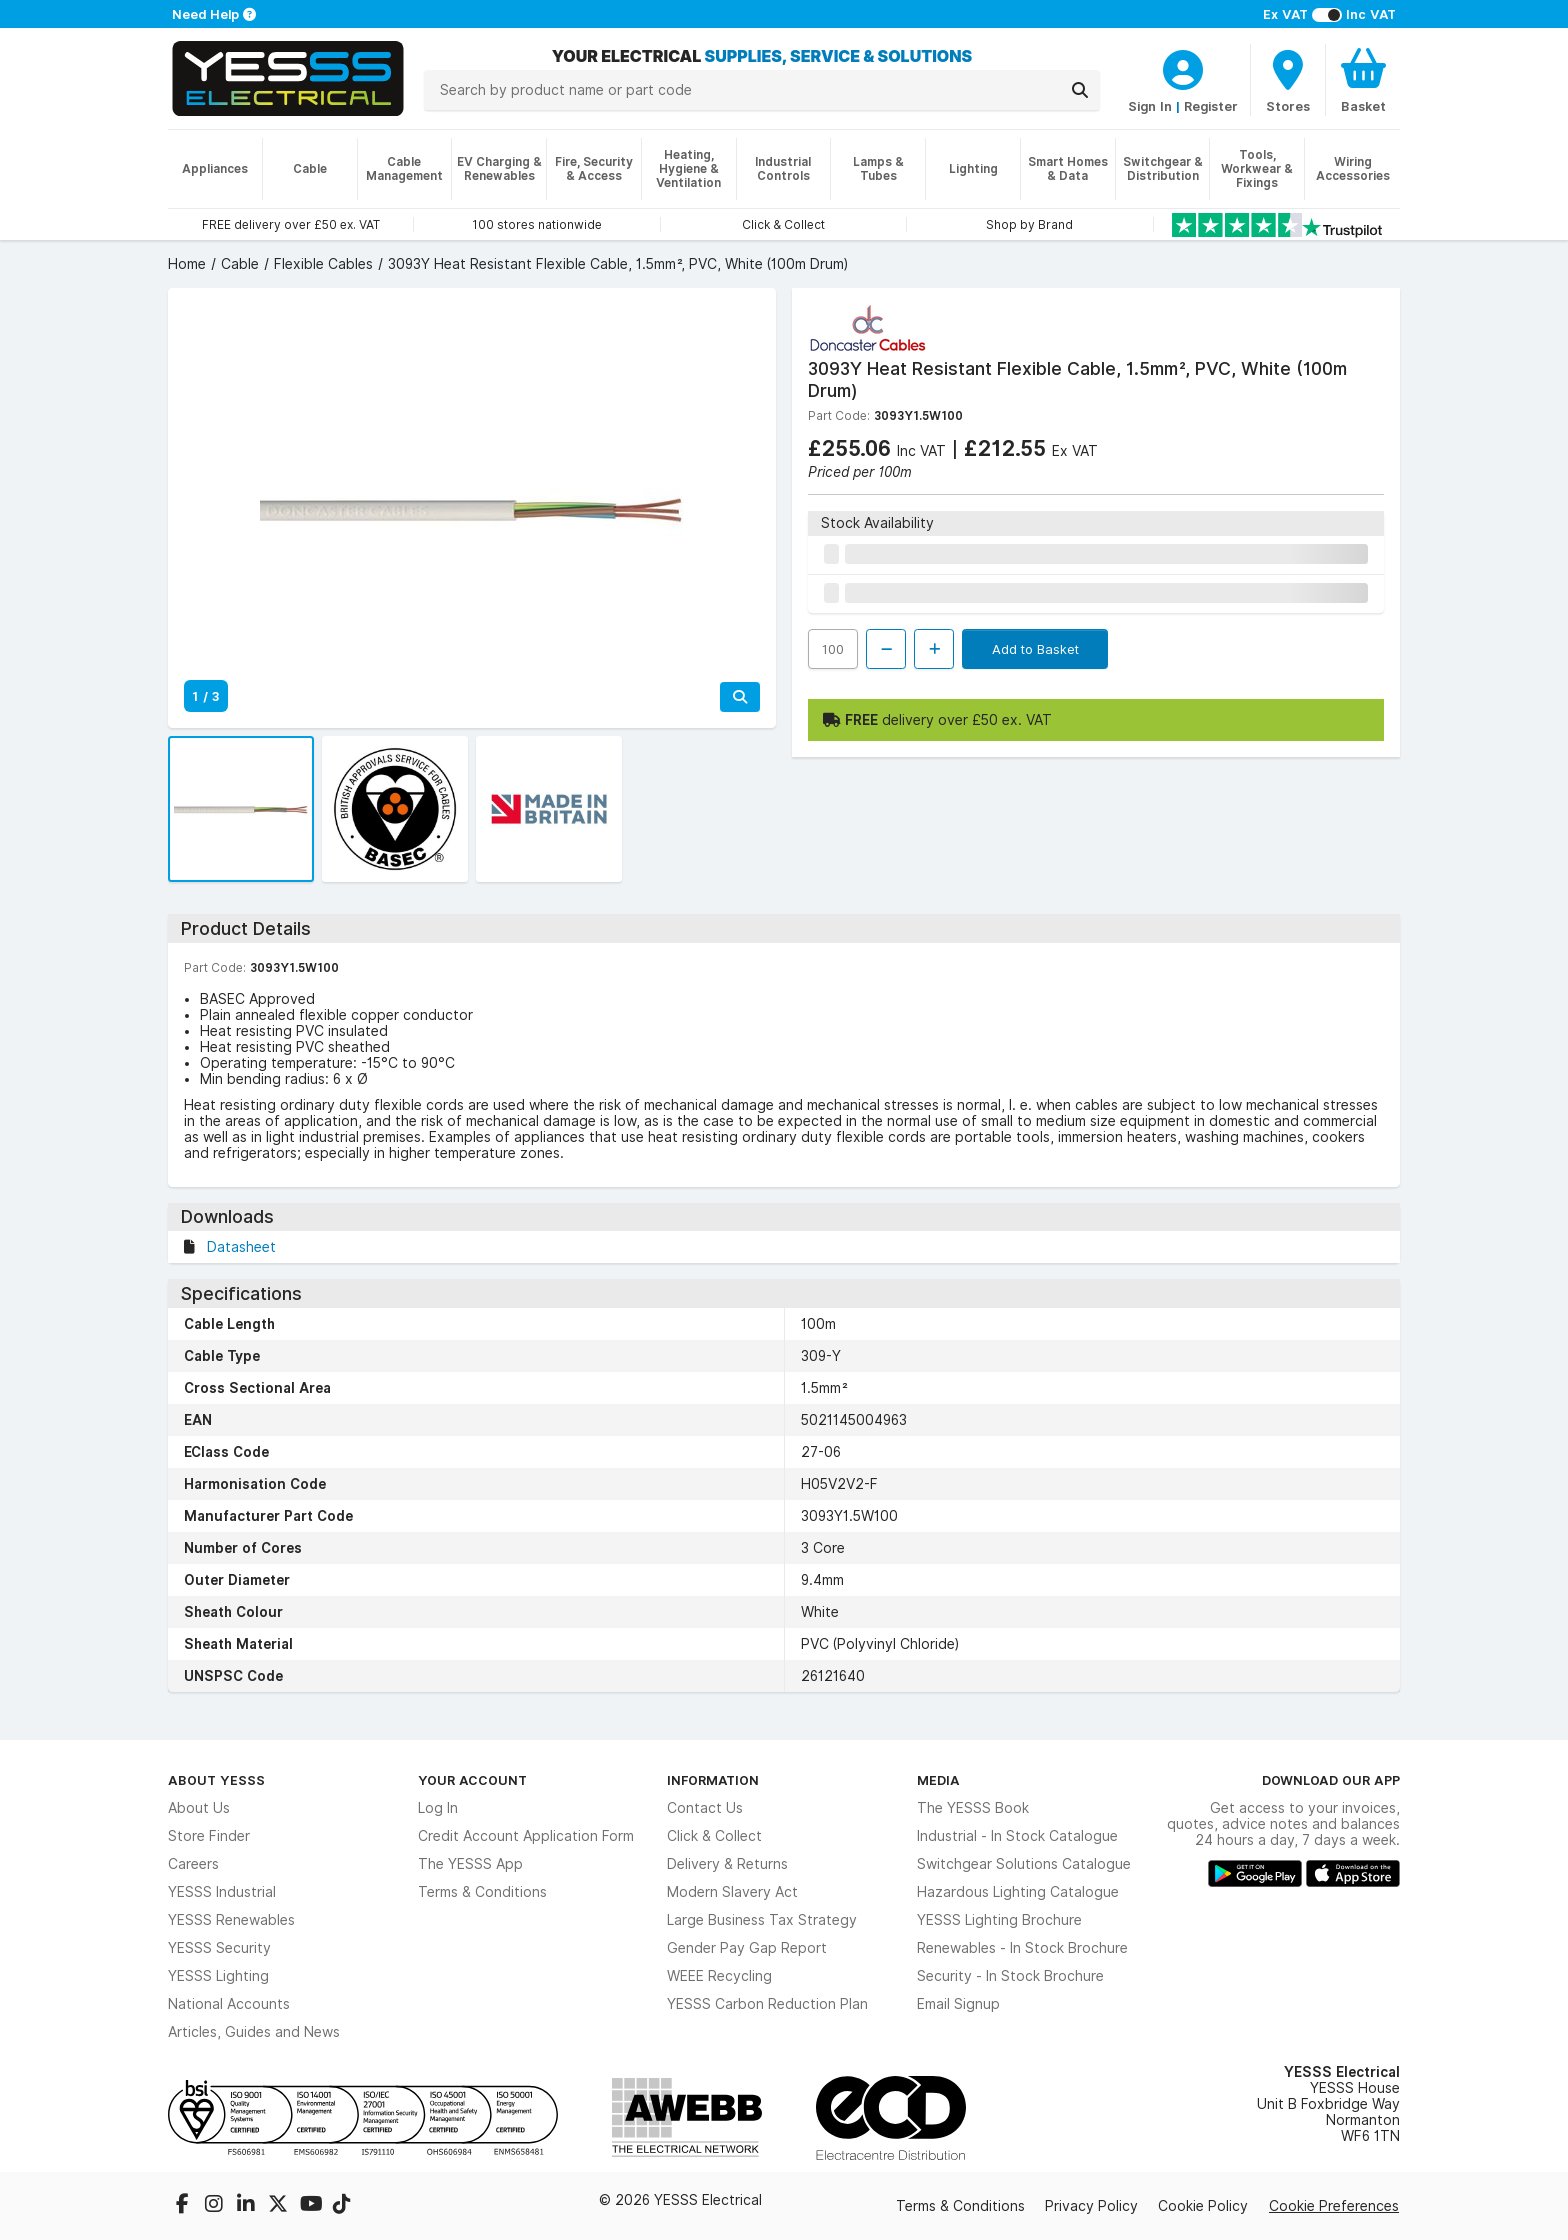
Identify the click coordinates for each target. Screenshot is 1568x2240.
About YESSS (216, 1780)
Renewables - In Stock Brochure (1022, 1948)
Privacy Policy (1091, 2206)
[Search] (1080, 90)
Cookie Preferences (1334, 2206)
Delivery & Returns (727, 1864)
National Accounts (229, 2004)
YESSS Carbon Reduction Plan (767, 2004)
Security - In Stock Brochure (1010, 1976)
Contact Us (705, 1808)
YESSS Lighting (218, 1976)
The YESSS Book (973, 1808)
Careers (193, 1864)
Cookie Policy (1203, 2206)
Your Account (472, 1780)
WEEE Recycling (719, 1976)
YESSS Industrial (222, 1892)
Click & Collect (714, 1836)
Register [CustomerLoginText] (1211, 106)
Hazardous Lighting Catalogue (1018, 1892)
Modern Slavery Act (732, 1892)
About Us (199, 1808)
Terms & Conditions (482, 1892)
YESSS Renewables (231, 1920)
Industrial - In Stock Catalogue (1017, 1836)
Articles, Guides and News (254, 2032)
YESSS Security (219, 1948)
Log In (438, 1808)
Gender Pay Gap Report (747, 1948)
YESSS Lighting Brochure (999, 1920)
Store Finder (209, 1836)
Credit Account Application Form (526, 1836)
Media (938, 1780)
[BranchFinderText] (1288, 80)
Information (713, 1780)
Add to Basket (1035, 649)
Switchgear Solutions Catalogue (1024, 1864)
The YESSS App (470, 1864)
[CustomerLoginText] (1183, 67)
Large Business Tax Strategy (762, 1920)
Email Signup (958, 2004)
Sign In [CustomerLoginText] (1150, 106)
